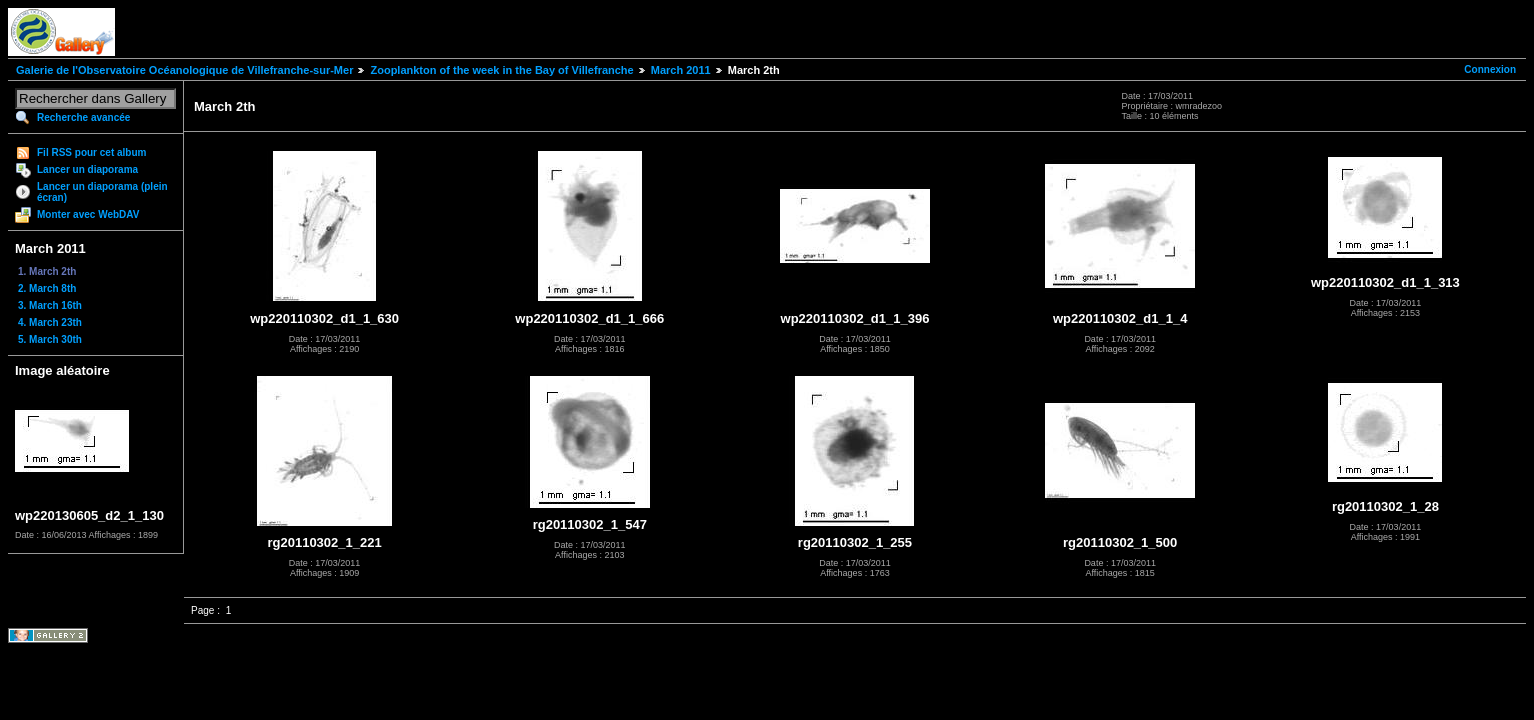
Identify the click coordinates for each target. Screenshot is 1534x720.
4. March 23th (50, 322)
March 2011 (681, 70)
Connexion (1490, 69)
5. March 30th (50, 339)
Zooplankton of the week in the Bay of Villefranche (501, 70)
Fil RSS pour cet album (91, 152)
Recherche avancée (83, 117)
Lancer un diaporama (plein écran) (102, 192)
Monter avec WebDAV (88, 214)
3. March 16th (50, 305)
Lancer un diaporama (87, 169)
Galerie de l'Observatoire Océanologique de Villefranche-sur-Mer (184, 70)
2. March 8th (47, 288)
